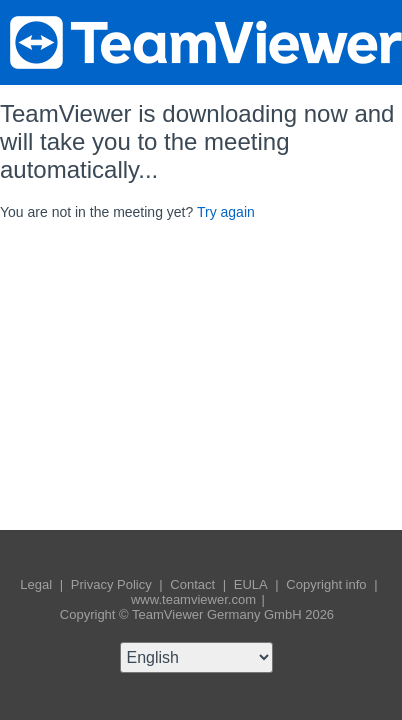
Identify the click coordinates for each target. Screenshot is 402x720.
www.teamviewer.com (195, 599)
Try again (226, 212)
